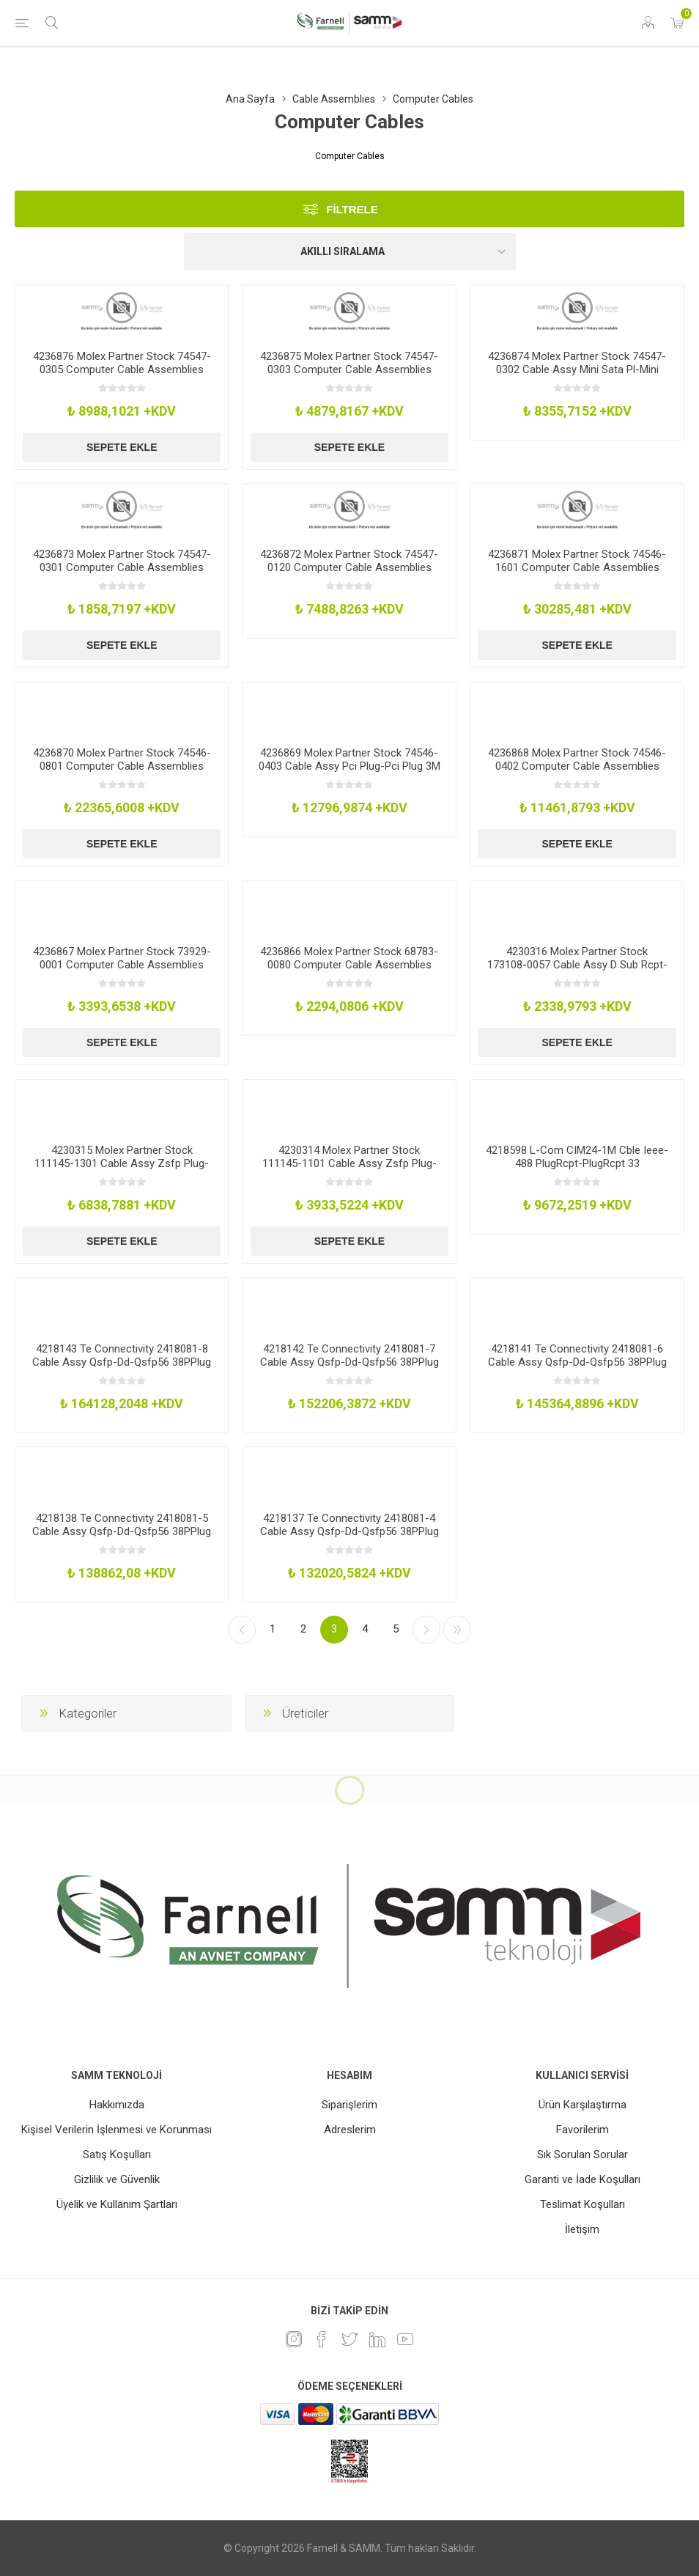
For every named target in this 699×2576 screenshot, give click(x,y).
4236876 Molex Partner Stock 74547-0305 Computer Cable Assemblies (122, 363)
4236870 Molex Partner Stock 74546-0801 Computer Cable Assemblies (122, 759)
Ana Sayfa (250, 99)
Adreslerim (350, 2129)
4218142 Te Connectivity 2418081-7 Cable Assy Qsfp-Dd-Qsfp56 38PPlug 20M (349, 1362)
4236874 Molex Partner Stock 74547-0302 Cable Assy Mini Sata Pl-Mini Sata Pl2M (577, 369)
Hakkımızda (116, 2104)
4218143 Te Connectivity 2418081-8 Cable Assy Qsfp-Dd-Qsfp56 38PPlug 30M (121, 1362)
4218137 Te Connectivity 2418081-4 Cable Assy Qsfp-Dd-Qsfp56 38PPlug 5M (349, 1531)
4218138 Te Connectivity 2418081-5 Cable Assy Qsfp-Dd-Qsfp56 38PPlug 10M (121, 1531)
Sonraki (426, 1630)
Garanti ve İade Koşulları (582, 2179)
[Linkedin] (377, 2339)
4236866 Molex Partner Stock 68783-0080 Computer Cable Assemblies (349, 958)
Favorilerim (582, 2129)
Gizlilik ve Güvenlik (117, 2179)
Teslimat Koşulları (582, 2204)
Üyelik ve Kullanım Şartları (116, 2204)
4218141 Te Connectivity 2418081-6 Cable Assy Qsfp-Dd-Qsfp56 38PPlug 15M (577, 1362)
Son (457, 1630)
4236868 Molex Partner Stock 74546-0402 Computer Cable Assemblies (577, 759)
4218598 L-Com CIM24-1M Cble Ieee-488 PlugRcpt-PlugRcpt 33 (577, 1157)
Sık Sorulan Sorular (582, 2154)
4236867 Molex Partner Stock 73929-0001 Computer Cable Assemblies (122, 958)
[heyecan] (349, 2339)
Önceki (242, 1630)
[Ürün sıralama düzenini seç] (350, 251)
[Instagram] (294, 2339)
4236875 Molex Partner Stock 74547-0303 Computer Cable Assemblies (349, 363)
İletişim (582, 2229)
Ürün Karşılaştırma (582, 2104)
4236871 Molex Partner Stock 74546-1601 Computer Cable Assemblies (577, 561)
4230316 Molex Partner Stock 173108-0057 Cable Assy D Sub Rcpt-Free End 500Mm (577, 965)
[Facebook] (321, 2339)
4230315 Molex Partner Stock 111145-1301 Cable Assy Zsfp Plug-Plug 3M (121, 1163)
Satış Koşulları (117, 2154)
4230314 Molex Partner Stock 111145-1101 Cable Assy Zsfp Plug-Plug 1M (349, 1163)
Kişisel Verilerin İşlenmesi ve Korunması (116, 2129)
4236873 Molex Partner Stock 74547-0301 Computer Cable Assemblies (122, 561)
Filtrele (352, 209)
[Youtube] (405, 2339)
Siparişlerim (349, 2104)
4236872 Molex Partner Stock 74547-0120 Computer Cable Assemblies (349, 561)
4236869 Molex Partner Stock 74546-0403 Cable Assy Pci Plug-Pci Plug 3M (349, 759)
